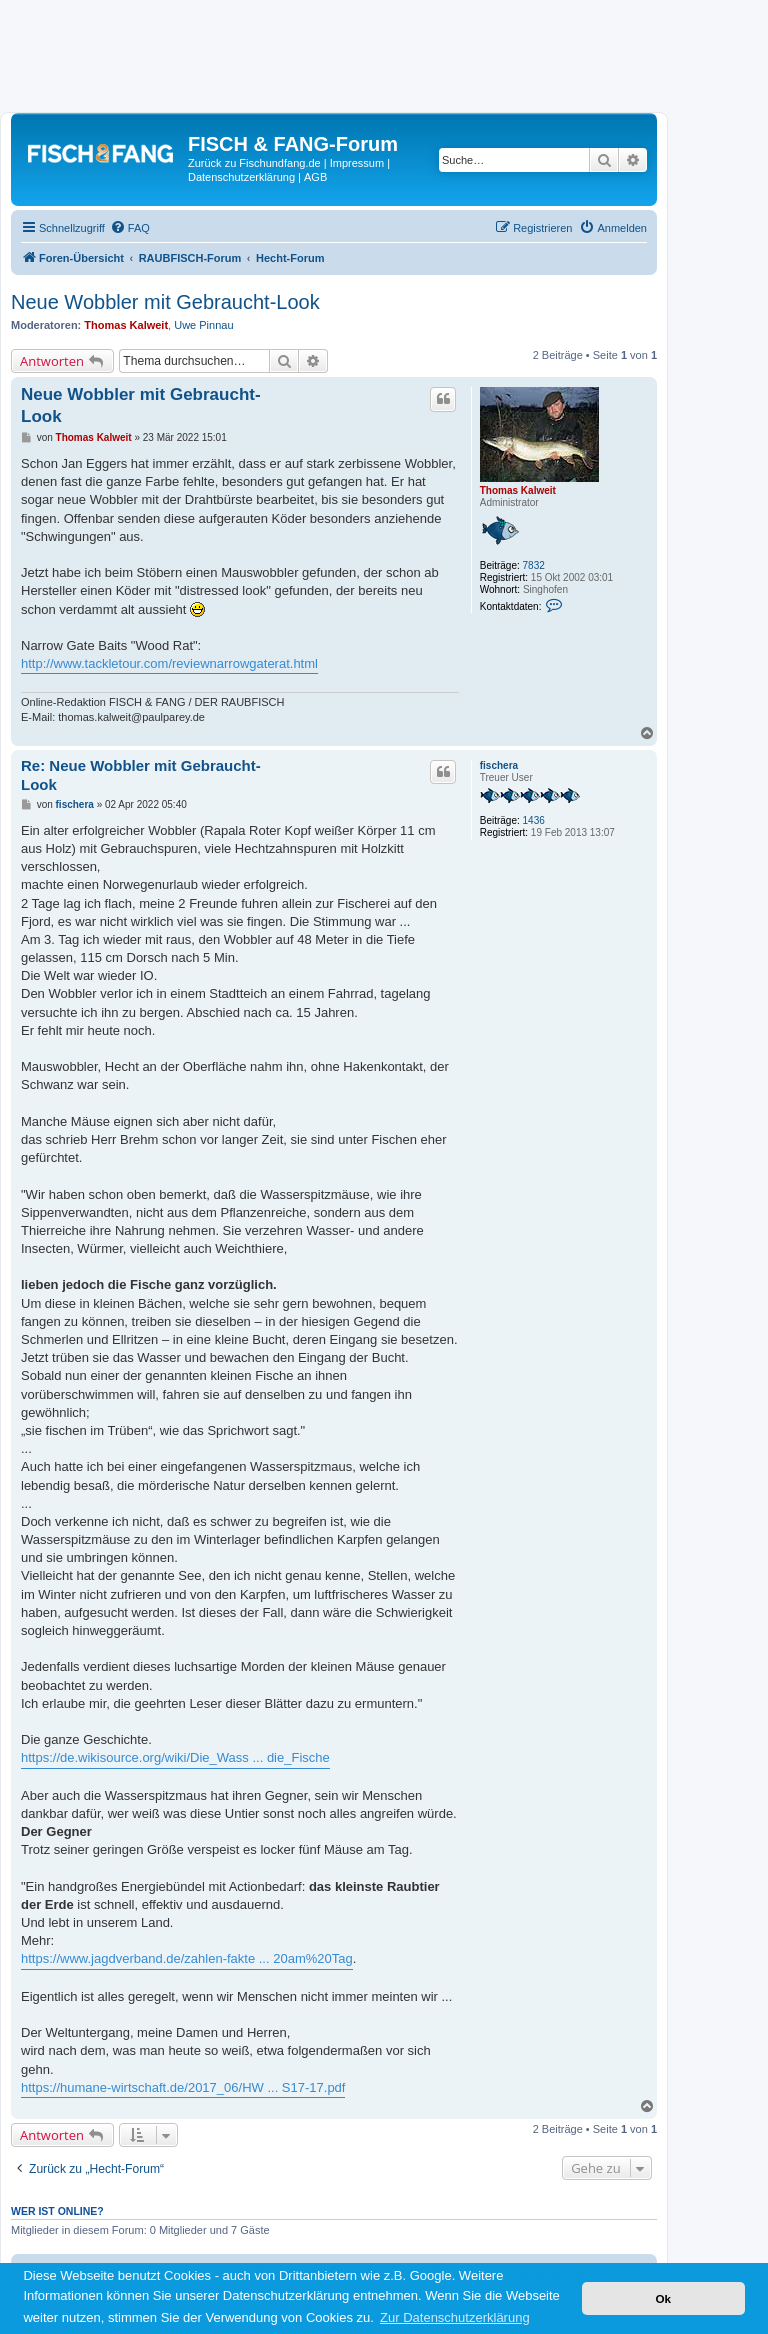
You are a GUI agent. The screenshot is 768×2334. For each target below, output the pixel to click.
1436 (534, 820)
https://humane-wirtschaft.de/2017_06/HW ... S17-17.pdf (183, 2087)
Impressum (357, 163)
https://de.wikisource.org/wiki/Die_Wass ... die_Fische (175, 1757)
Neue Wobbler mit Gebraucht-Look (165, 302)
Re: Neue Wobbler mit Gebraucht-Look (141, 775)
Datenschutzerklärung (241, 177)
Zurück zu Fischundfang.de (254, 163)
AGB (315, 177)
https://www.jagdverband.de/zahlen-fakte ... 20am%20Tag (187, 1958)
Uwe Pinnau (203, 325)
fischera (499, 765)
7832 (534, 565)
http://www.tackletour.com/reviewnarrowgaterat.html (169, 663)
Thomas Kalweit (126, 325)
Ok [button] (663, 2298)
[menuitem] (130, 228)
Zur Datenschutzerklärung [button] (455, 2317)
